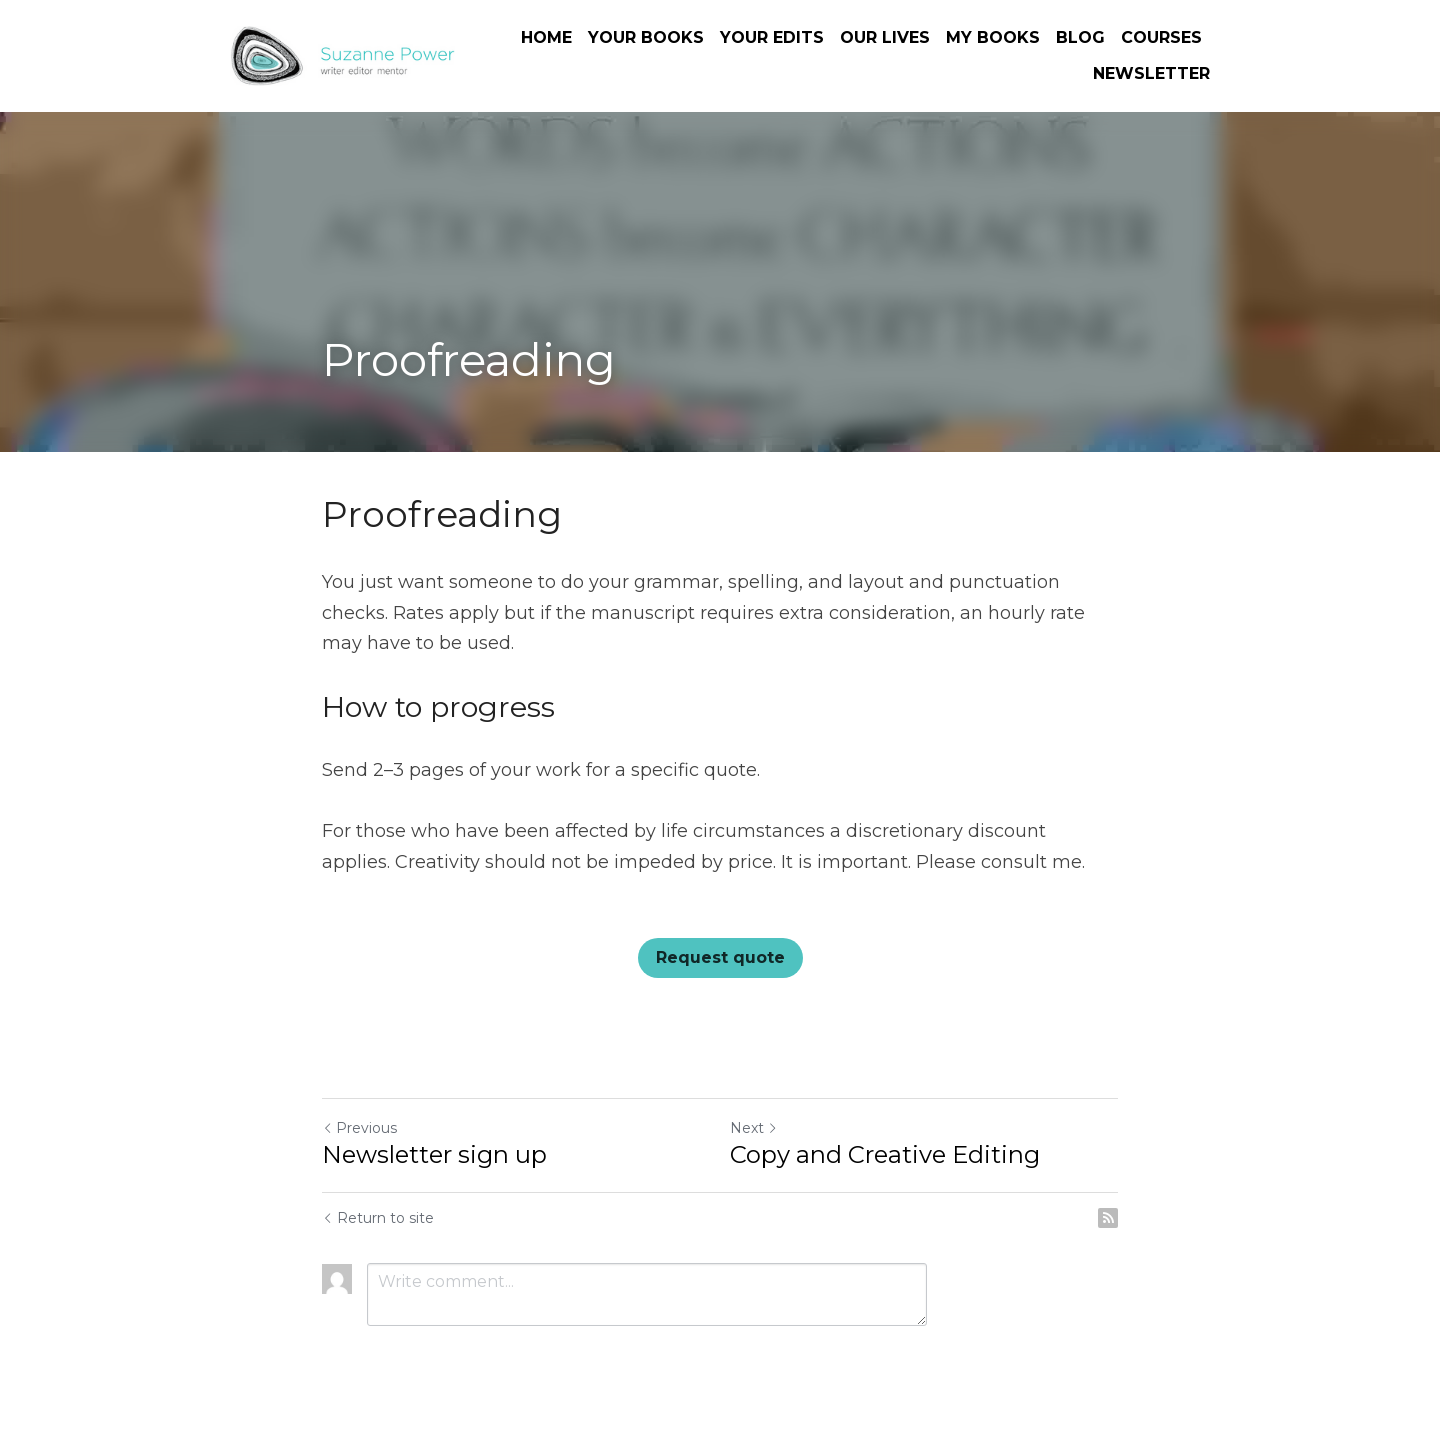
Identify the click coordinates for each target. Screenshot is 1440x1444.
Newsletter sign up (434, 1154)
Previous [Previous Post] (359, 1128)
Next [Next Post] (754, 1128)
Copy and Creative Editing (885, 1154)
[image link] (342, 54)
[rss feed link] (1108, 1218)
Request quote (720, 957)
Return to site (378, 1218)
